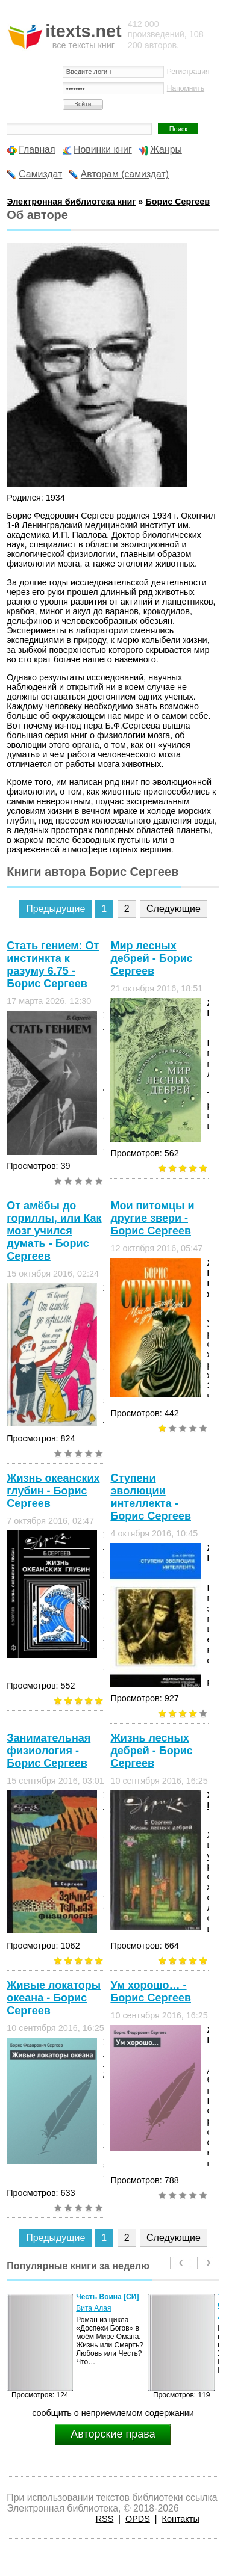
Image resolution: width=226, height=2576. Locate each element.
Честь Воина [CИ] (107, 2297)
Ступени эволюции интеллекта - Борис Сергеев (150, 1497)
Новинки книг (103, 149)
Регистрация (188, 71)
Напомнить (185, 88)
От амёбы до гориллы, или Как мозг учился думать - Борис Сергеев (54, 1231)
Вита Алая (93, 2308)
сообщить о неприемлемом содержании (113, 2413)
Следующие (173, 909)
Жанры (166, 149)
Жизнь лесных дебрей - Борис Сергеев (151, 1750)
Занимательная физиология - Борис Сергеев (48, 1750)
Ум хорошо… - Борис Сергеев (150, 1991)
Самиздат (40, 174)
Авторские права (113, 2434)
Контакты (180, 2519)
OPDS (137, 2519)
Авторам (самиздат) (125, 174)
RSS (105, 2519)
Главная (37, 149)
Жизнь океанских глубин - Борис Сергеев (53, 1490)
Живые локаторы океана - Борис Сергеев (54, 1998)
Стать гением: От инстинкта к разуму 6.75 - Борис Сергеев (53, 965)
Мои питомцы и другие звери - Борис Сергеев (152, 1218)
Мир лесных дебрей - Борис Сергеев (151, 958)
